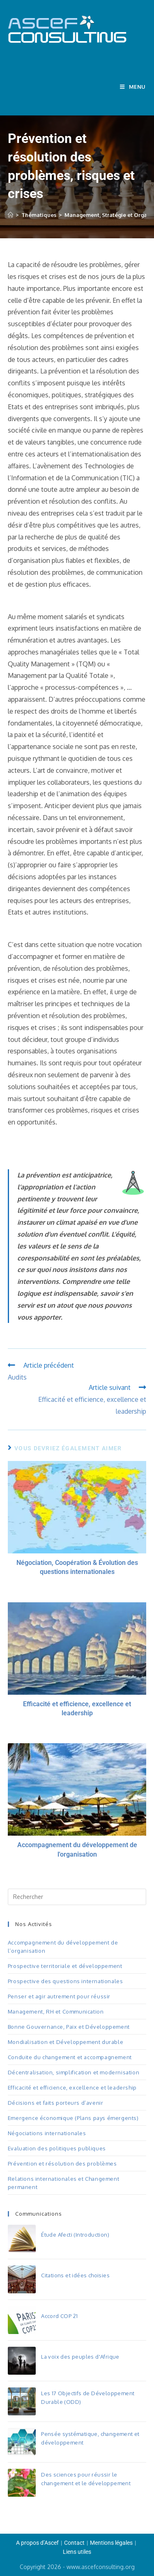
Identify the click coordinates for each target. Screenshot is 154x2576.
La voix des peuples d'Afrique (80, 2356)
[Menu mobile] (133, 86)
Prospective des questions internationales (65, 1981)
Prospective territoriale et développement (65, 1966)
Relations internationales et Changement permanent (63, 2182)
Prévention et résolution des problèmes (62, 2163)
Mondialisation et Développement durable (65, 2042)
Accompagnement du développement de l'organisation (77, 1849)
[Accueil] (10, 215)
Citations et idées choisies (75, 2275)
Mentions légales (111, 2542)
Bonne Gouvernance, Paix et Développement (69, 2026)
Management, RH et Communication (56, 2011)
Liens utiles (77, 2551)
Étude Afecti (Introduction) (75, 2234)
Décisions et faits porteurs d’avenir (55, 2102)
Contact (74, 2542)
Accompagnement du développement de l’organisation (63, 1946)
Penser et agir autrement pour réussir (59, 1996)
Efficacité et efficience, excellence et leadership (77, 1708)
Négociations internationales (47, 2133)
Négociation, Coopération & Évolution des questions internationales (77, 1567)
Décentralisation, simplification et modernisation (73, 2072)
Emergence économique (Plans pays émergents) (73, 2118)
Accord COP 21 (59, 2316)
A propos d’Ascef (37, 2542)
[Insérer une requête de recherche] (77, 1897)
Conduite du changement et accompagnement (70, 2057)
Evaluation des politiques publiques (57, 2148)
